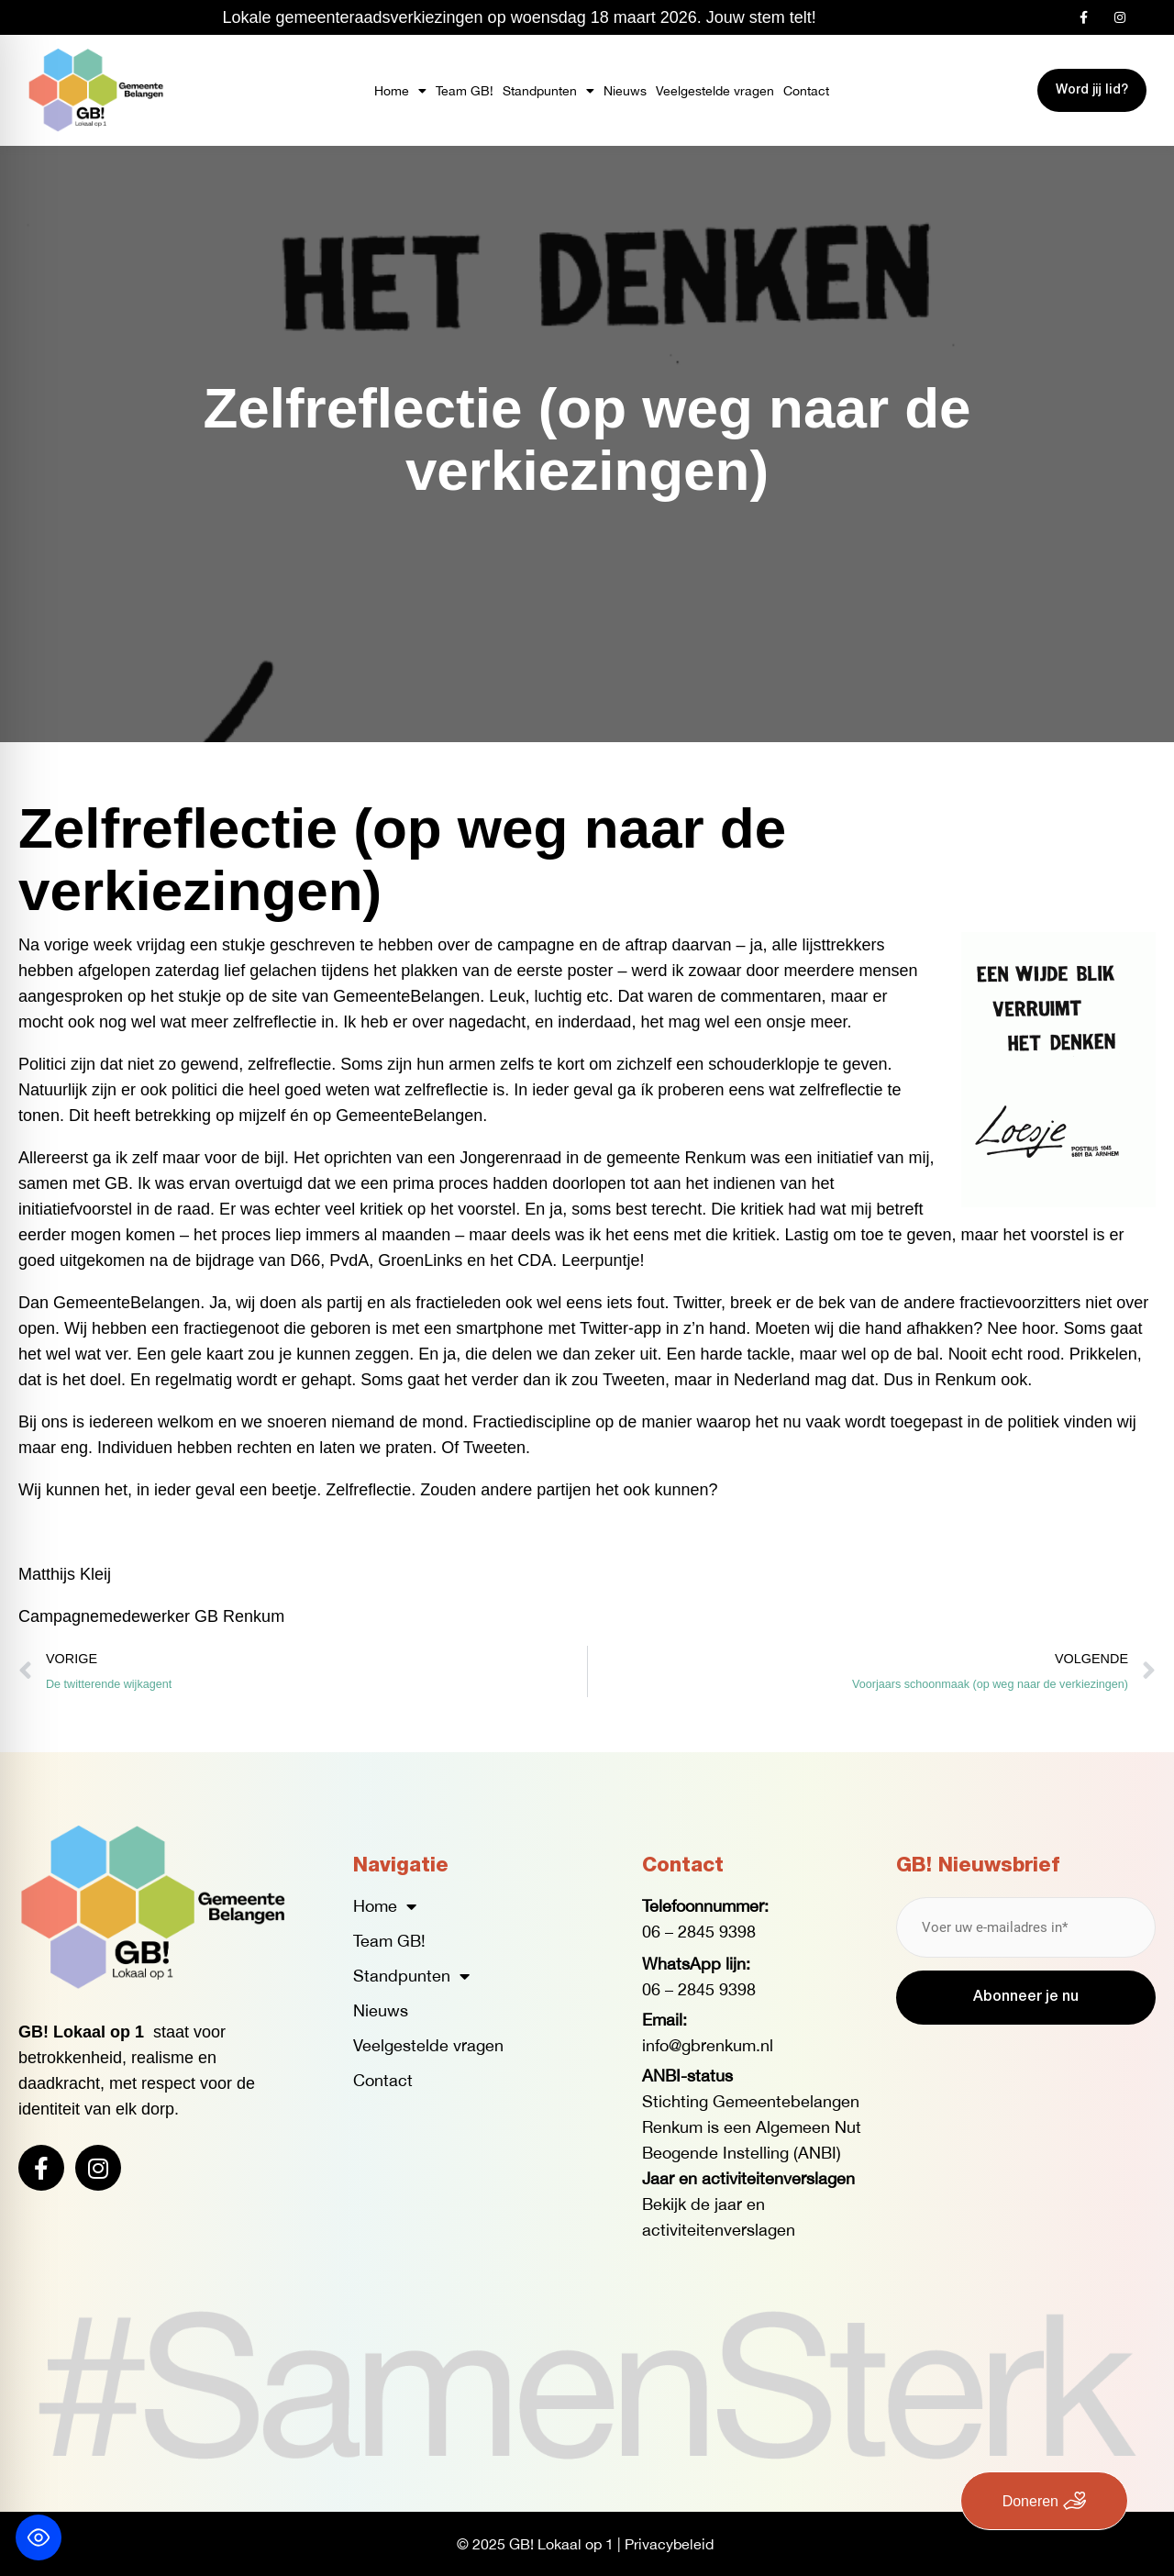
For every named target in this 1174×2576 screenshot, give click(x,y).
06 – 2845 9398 (699, 1931)
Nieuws (625, 90)
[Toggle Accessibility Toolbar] (38, 2537)
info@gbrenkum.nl (707, 2045)
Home (400, 90)
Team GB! (464, 90)
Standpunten (548, 90)
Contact (806, 90)
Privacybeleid (669, 2544)
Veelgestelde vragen (715, 90)
